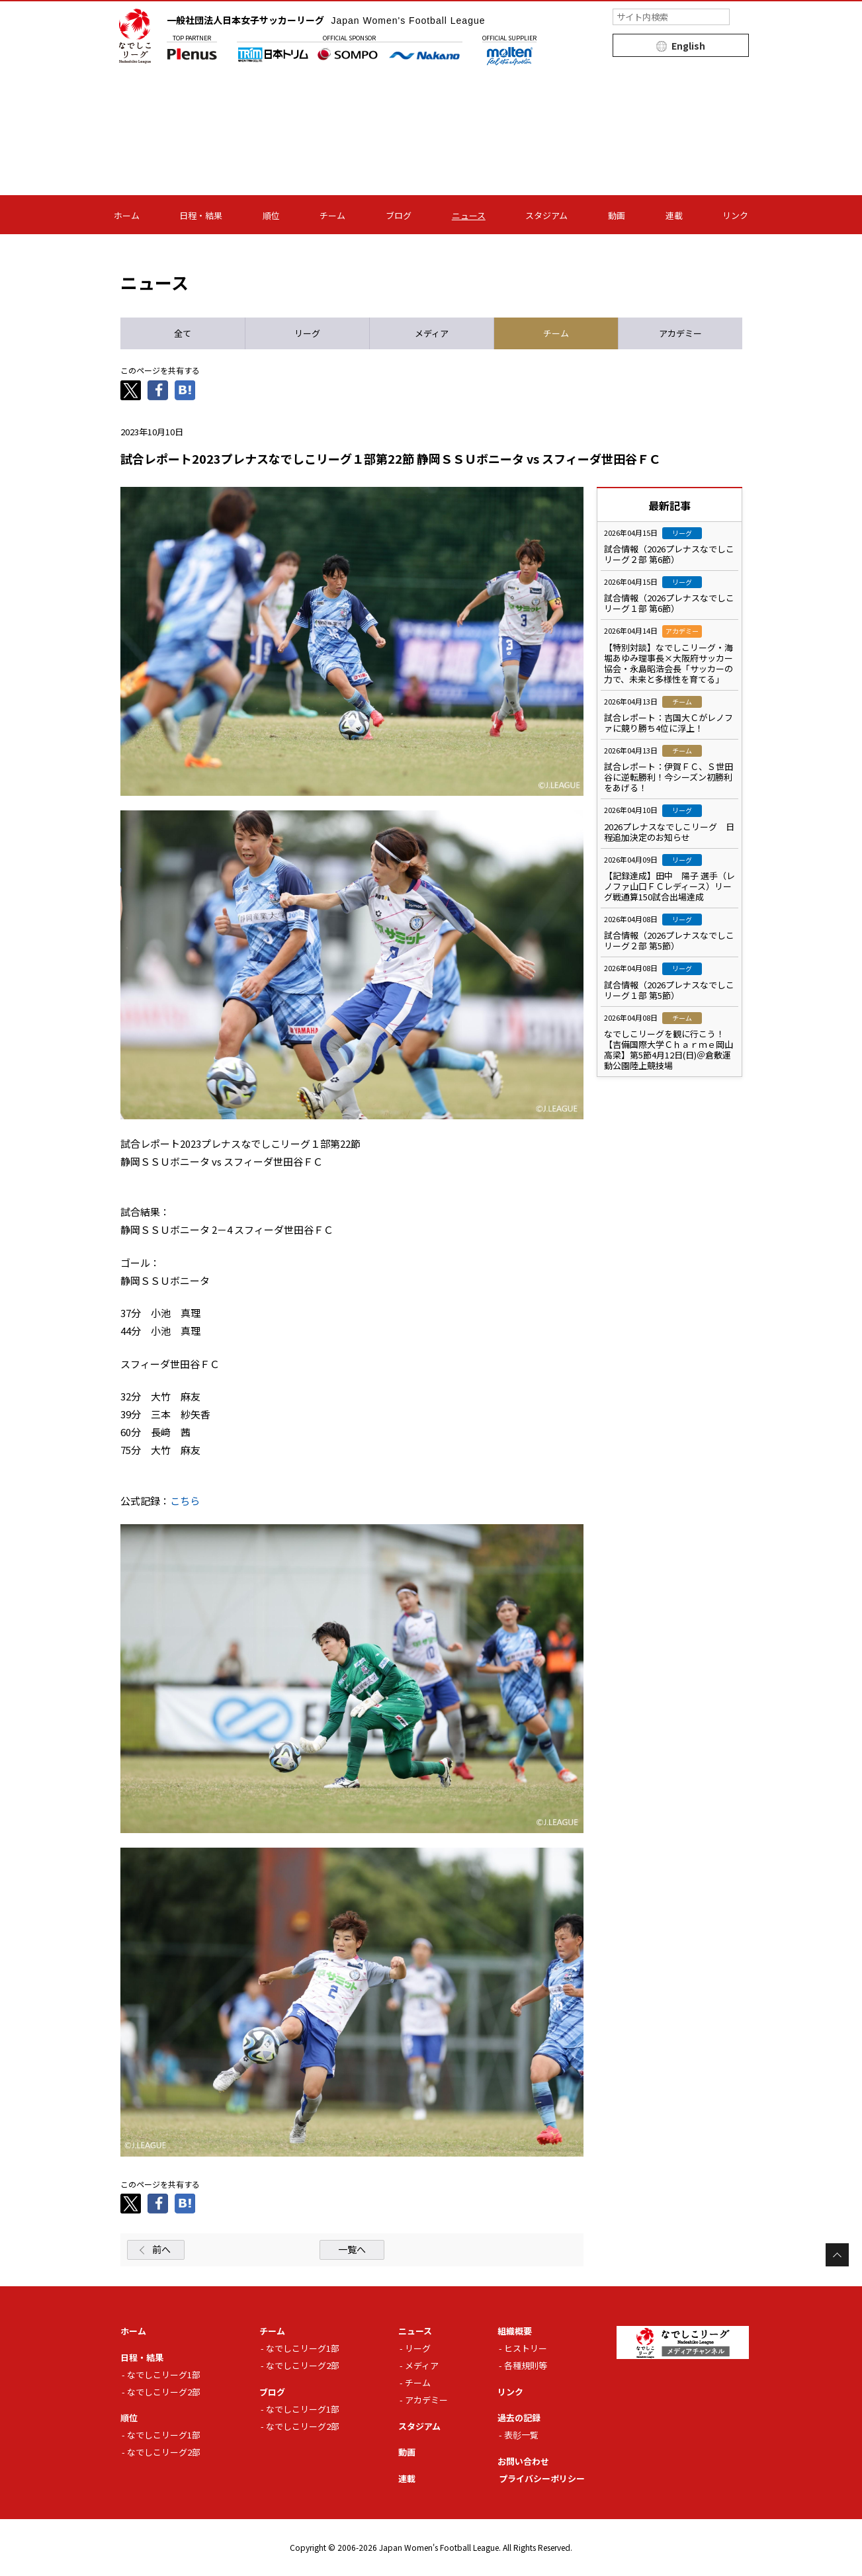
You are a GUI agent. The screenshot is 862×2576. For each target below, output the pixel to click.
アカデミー (426, 2399)
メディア (422, 2365)
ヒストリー (525, 2348)
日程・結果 (200, 215)
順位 (271, 215)
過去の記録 (518, 2417)
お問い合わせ (523, 2461)
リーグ (418, 2348)
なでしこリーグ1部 (163, 2374)
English (688, 45)
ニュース (469, 215)
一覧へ (352, 2249)
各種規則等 (525, 2365)
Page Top (837, 2254)
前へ (161, 2249)
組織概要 (514, 2331)
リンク (735, 215)
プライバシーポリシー (542, 2478)
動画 (616, 215)
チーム (332, 215)
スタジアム (546, 215)
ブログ (398, 215)
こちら (185, 1501)
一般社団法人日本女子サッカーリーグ (326, 19)
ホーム (127, 215)
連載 (674, 215)
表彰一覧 (521, 2434)
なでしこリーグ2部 (163, 2391)
